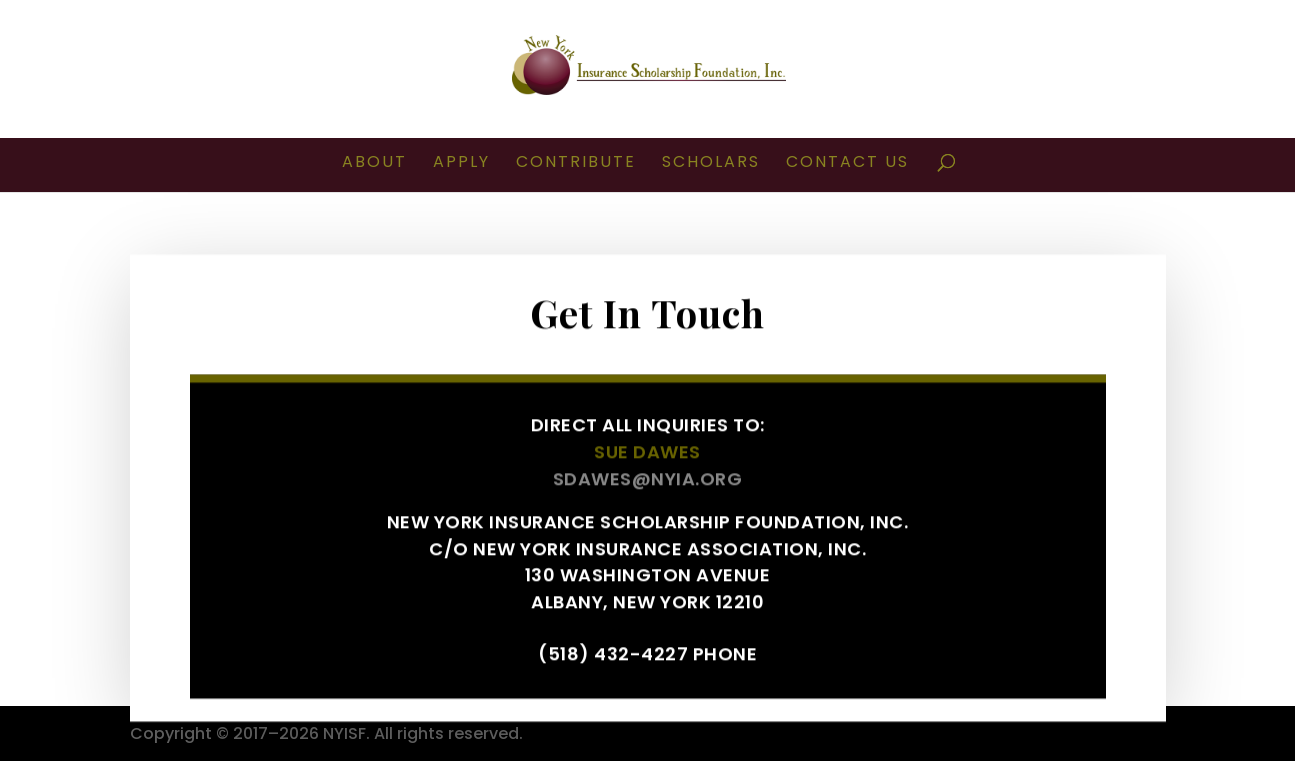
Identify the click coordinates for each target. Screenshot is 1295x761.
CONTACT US (847, 164)
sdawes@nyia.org (648, 486)
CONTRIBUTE (576, 164)
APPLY (461, 164)
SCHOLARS (711, 164)
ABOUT (374, 164)
